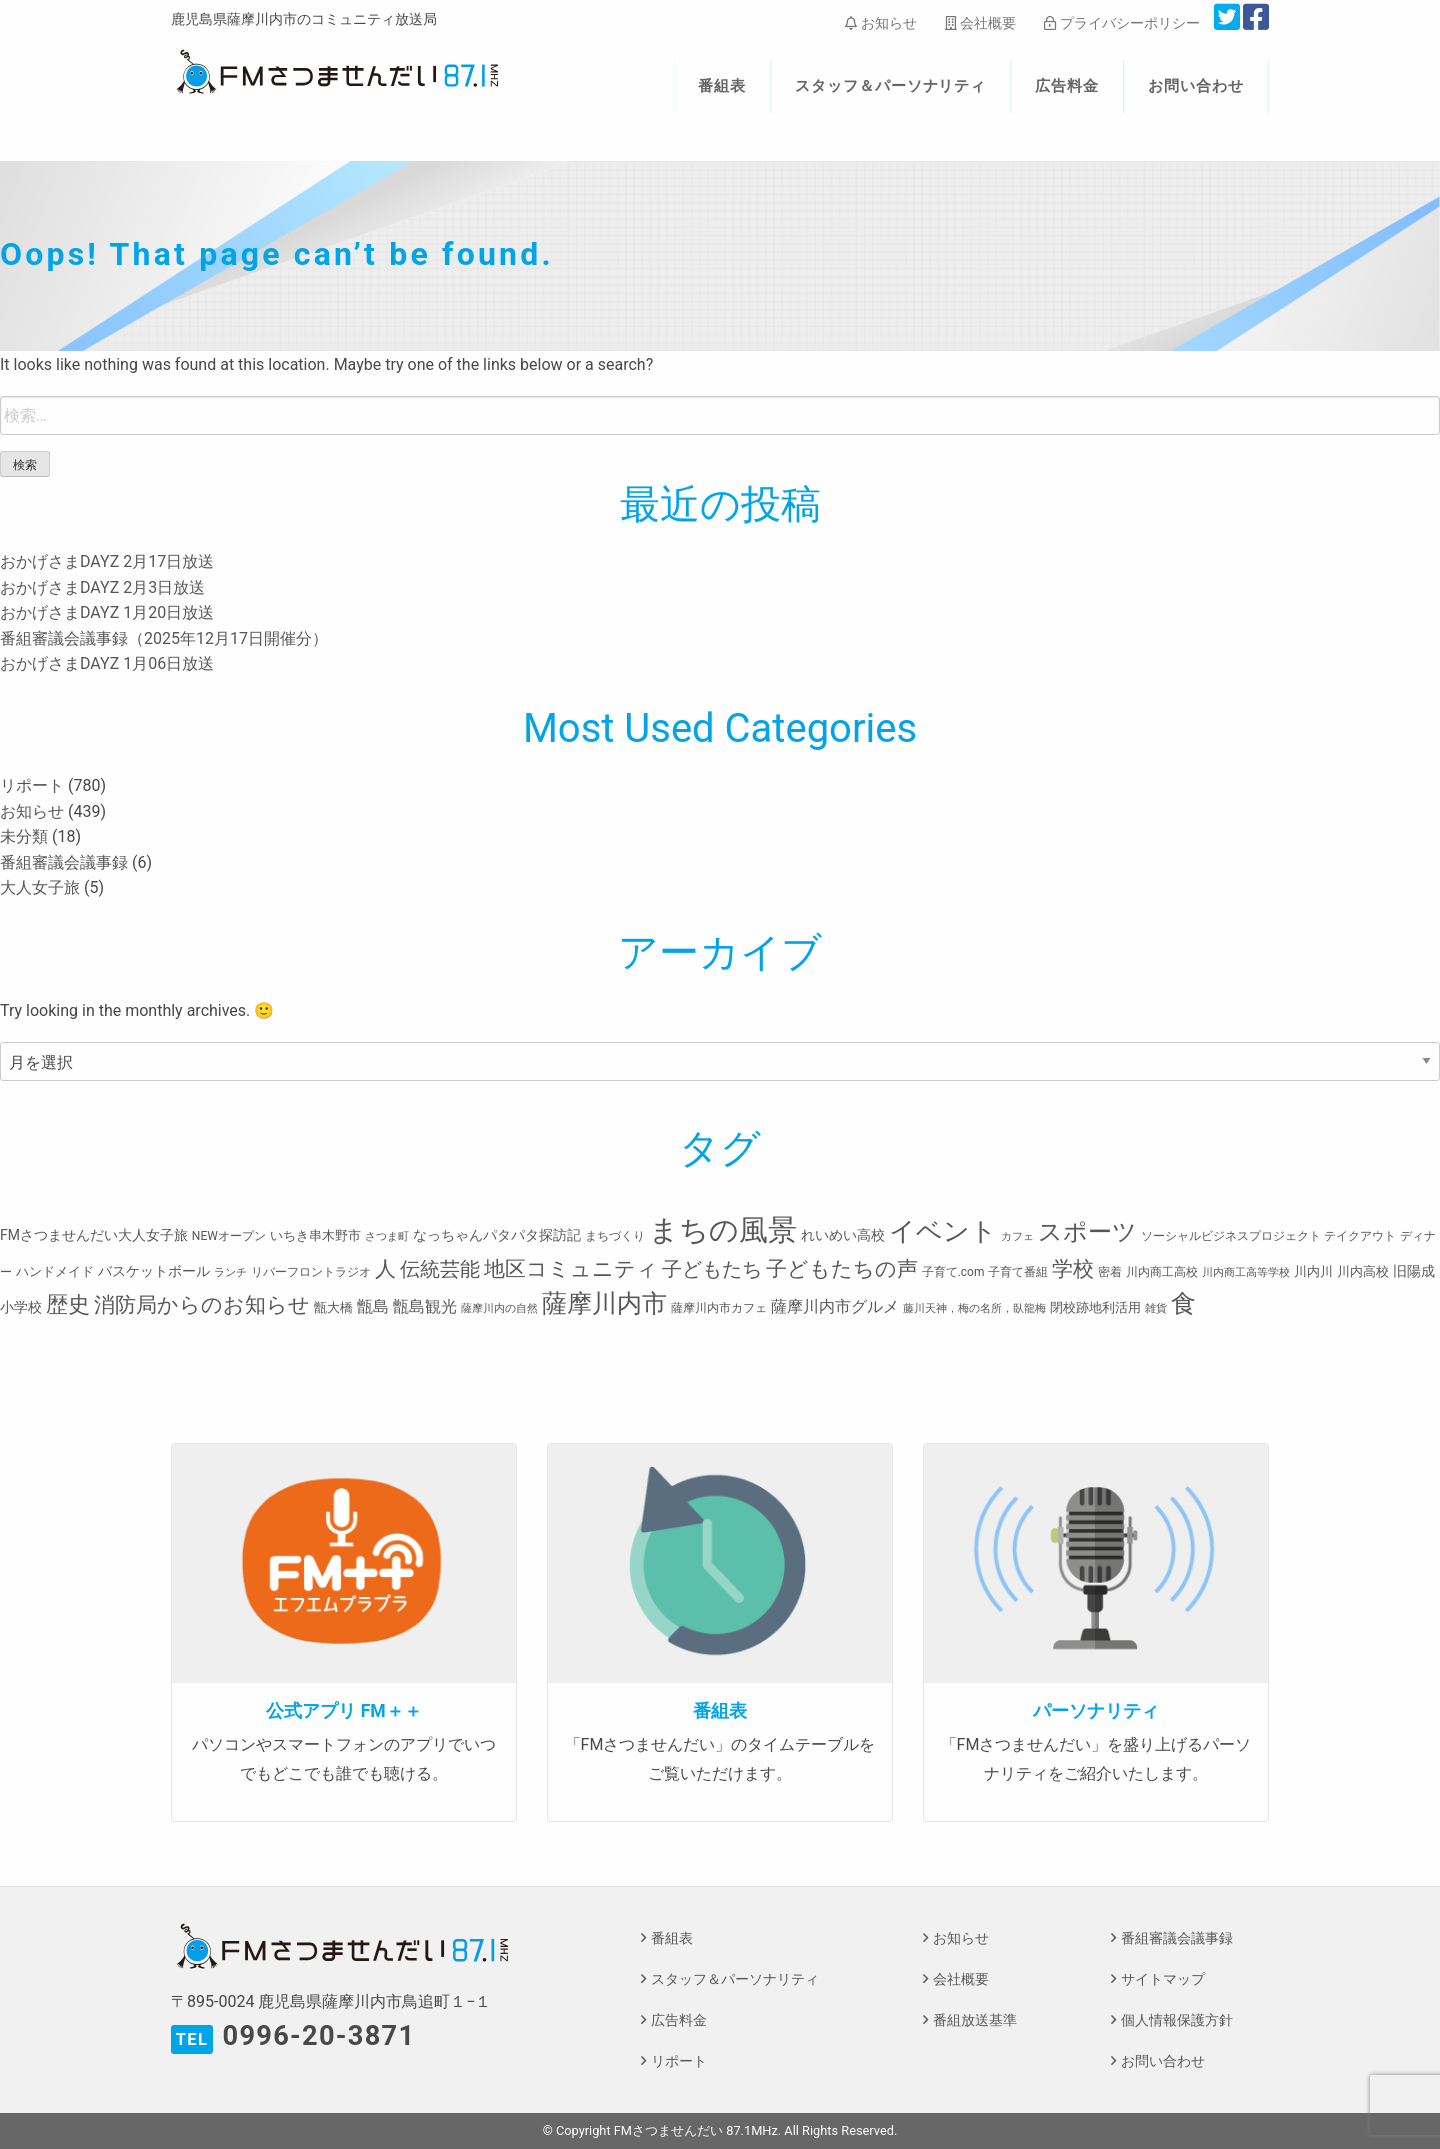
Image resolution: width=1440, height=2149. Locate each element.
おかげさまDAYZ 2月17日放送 (107, 561)
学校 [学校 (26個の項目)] (1073, 1268)
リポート (32, 785)
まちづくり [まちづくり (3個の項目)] (615, 1236)
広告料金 (1067, 86)
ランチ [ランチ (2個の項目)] (230, 1272)
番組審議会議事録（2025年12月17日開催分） (164, 638)
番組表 (722, 86)
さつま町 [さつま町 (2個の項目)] (387, 1236)
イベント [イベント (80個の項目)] (943, 1231)
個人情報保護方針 (1177, 2020)
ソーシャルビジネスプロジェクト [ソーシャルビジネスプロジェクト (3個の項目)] (1231, 1236)
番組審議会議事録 (64, 862)
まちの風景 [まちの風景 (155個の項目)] (723, 1230)
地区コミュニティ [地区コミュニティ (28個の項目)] (571, 1268)
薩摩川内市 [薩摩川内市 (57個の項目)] (604, 1303)
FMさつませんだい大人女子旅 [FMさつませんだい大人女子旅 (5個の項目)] (94, 1235)
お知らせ (880, 23)
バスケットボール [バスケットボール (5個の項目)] (154, 1271)
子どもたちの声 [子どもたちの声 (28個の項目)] (842, 1268)
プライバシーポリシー (1121, 23)
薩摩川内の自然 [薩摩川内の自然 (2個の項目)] (499, 1308)
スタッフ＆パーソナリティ (891, 86)
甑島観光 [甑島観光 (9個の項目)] (425, 1306)
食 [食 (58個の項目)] (1183, 1303)
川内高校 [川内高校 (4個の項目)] (1363, 1271)
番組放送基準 (975, 2020)
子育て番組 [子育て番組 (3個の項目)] (1018, 1272)
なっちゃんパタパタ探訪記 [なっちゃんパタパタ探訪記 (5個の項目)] (497, 1235)
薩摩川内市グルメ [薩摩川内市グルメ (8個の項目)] (835, 1306)
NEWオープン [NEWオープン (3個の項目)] (229, 1236)
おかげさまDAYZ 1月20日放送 (107, 612)
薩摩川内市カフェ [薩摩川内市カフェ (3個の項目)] (719, 1308)
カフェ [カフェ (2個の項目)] (1017, 1236)
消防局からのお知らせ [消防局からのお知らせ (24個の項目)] (202, 1305)
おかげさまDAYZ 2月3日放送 (102, 587)
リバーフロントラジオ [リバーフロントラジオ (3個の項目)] (311, 1272)
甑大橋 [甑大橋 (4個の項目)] (333, 1307)
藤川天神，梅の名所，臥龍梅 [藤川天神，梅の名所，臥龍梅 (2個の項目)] (974, 1308)
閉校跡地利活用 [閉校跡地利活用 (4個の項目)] (1095, 1307)
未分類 (24, 836)
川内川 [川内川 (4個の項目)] (1313, 1271)
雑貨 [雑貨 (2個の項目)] (1156, 1308)
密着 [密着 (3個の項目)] (1110, 1272)
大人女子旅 (40, 887)
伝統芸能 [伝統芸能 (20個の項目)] (440, 1269)
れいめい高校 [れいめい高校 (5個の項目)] (843, 1235)
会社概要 (980, 23)
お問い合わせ (1196, 86)
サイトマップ (1163, 1979)
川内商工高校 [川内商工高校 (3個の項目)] (1162, 1272)
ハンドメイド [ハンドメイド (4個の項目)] (55, 1271)
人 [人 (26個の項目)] (385, 1268)
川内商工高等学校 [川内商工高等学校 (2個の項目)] (1246, 1272)
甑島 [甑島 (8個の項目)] (373, 1306)
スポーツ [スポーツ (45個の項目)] (1087, 1232)
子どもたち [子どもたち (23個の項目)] (712, 1269)
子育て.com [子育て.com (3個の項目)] (953, 1272)
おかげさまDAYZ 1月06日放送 (107, 663)
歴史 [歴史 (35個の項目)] (68, 1304)
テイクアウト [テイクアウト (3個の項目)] (1360, 1236)
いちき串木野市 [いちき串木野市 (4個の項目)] (315, 1235)
